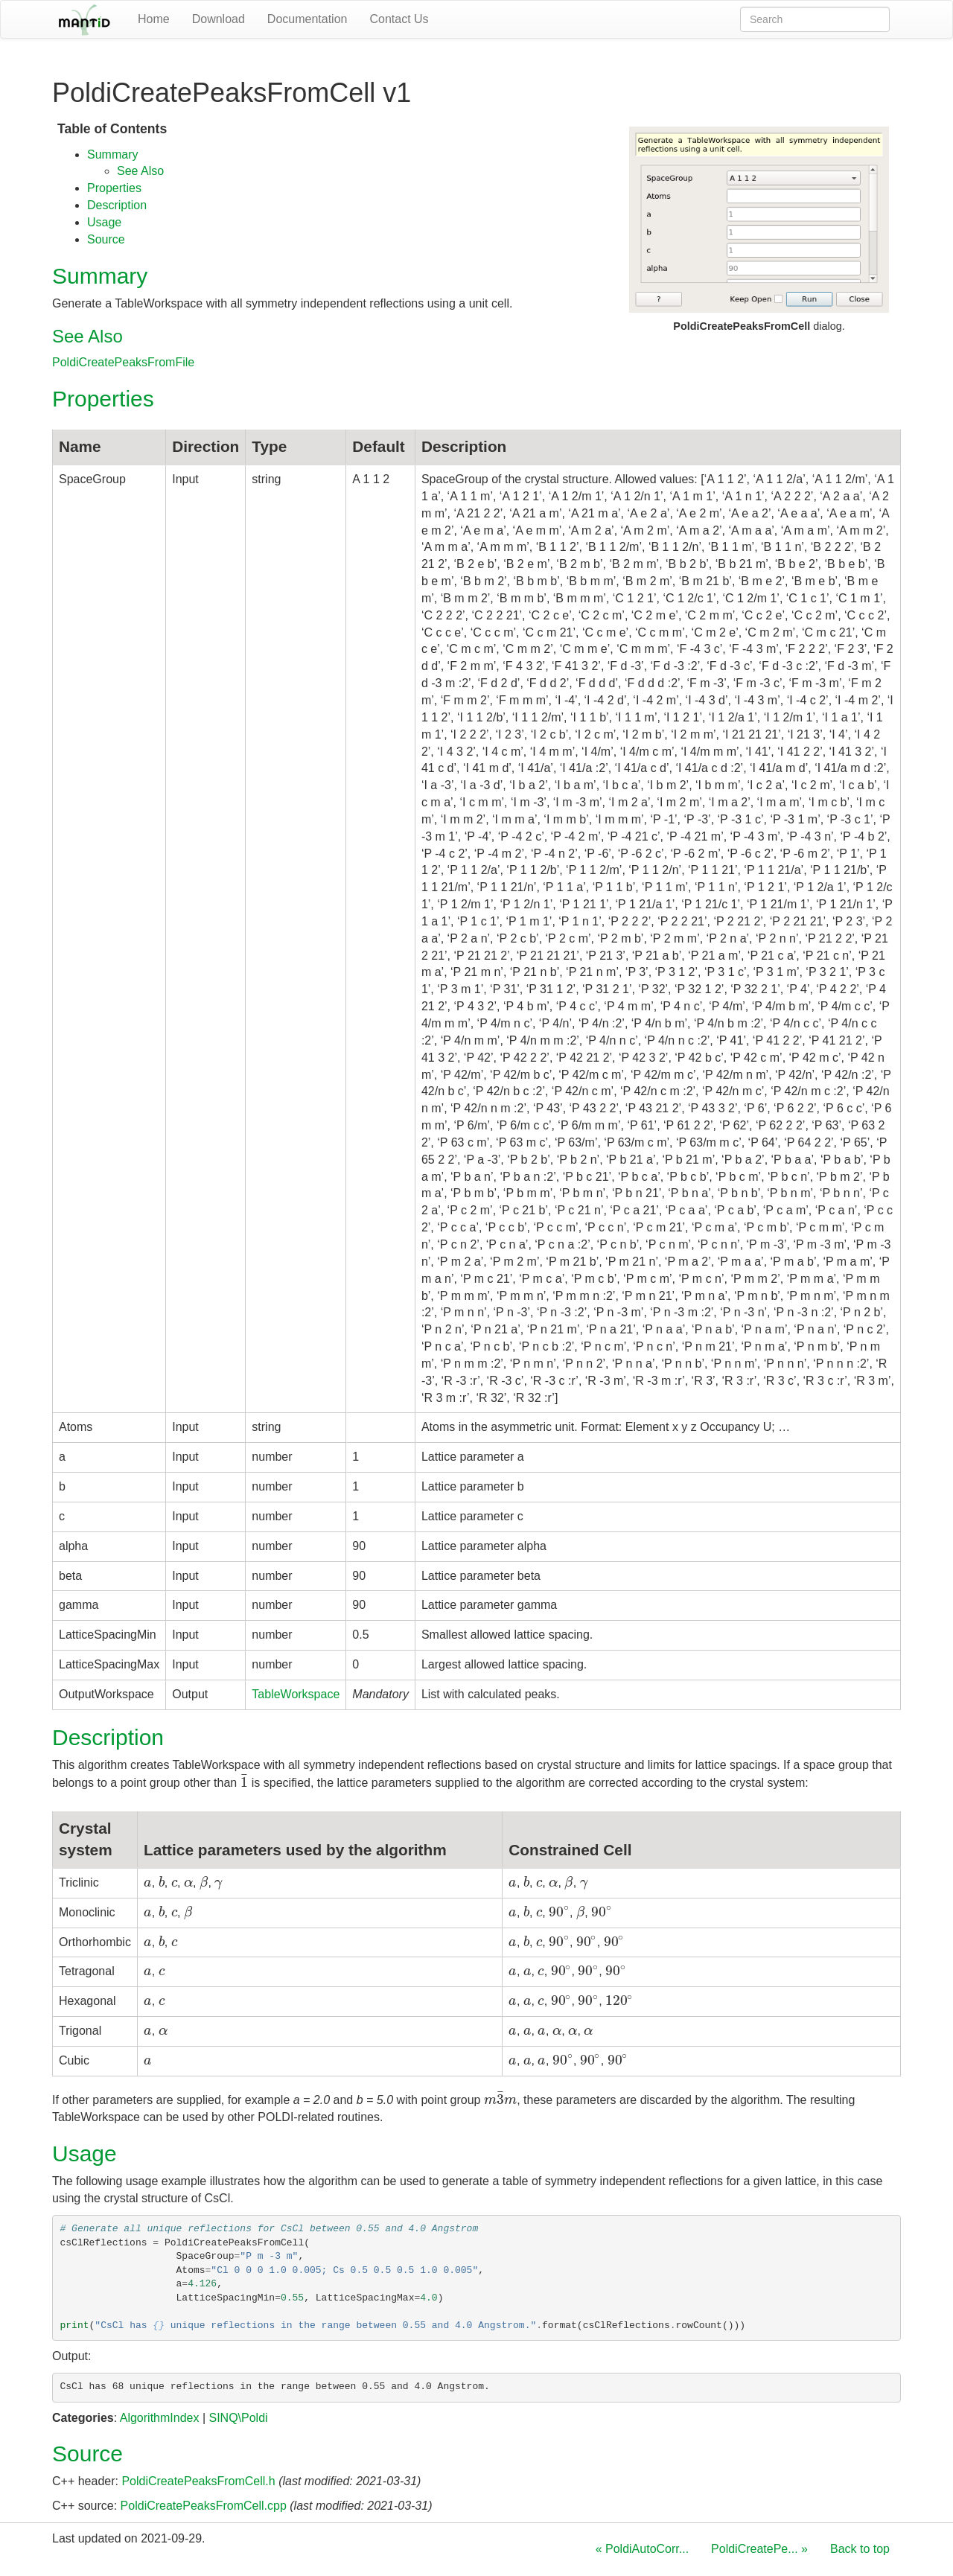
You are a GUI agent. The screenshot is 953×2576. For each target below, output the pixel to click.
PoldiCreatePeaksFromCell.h (198, 2481)
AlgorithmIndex (160, 2417)
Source (106, 239)
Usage (104, 222)
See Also (140, 171)
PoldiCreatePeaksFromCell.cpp (204, 2505)
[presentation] (244, 1782)
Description (117, 205)
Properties (114, 188)
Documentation (307, 19)
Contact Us (398, 19)
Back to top (860, 2548)
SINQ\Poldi (237, 2417)
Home (154, 19)
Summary (112, 154)
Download (218, 19)
